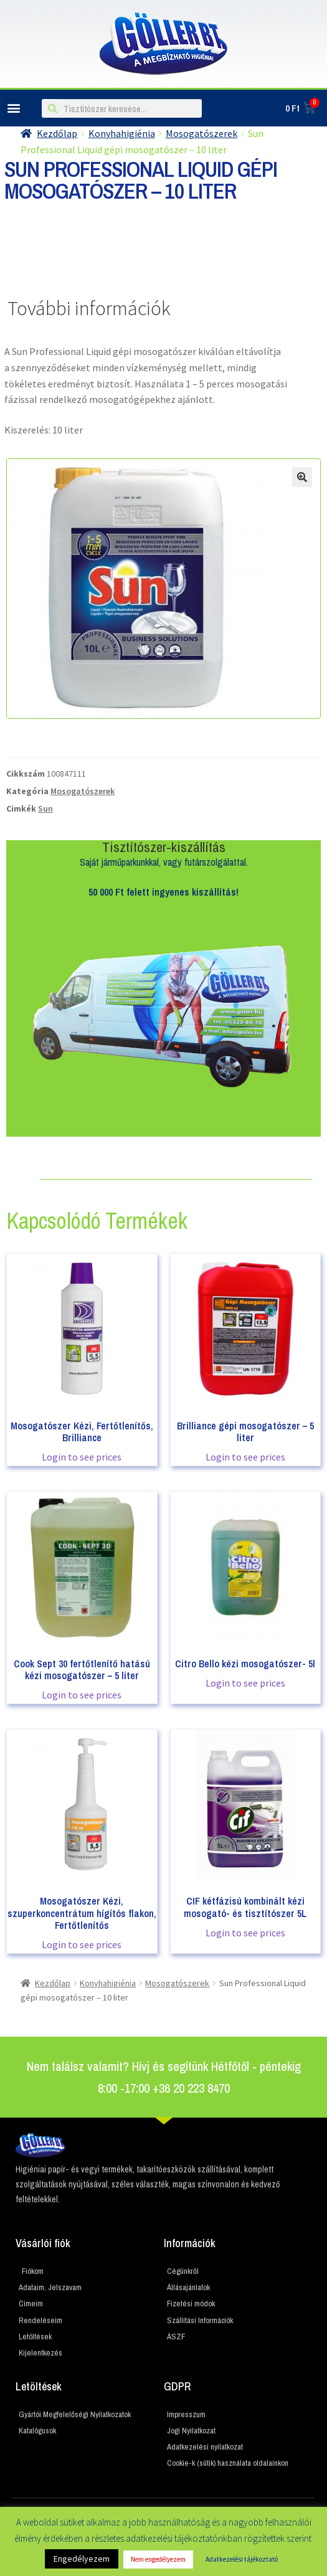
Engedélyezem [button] (82, 2558)
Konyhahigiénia (108, 1983)
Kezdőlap (52, 1983)
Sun (45, 808)
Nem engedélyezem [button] (158, 2559)
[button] (13, 108)
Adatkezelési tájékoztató (242, 2559)
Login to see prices (81, 1457)
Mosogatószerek (82, 791)
